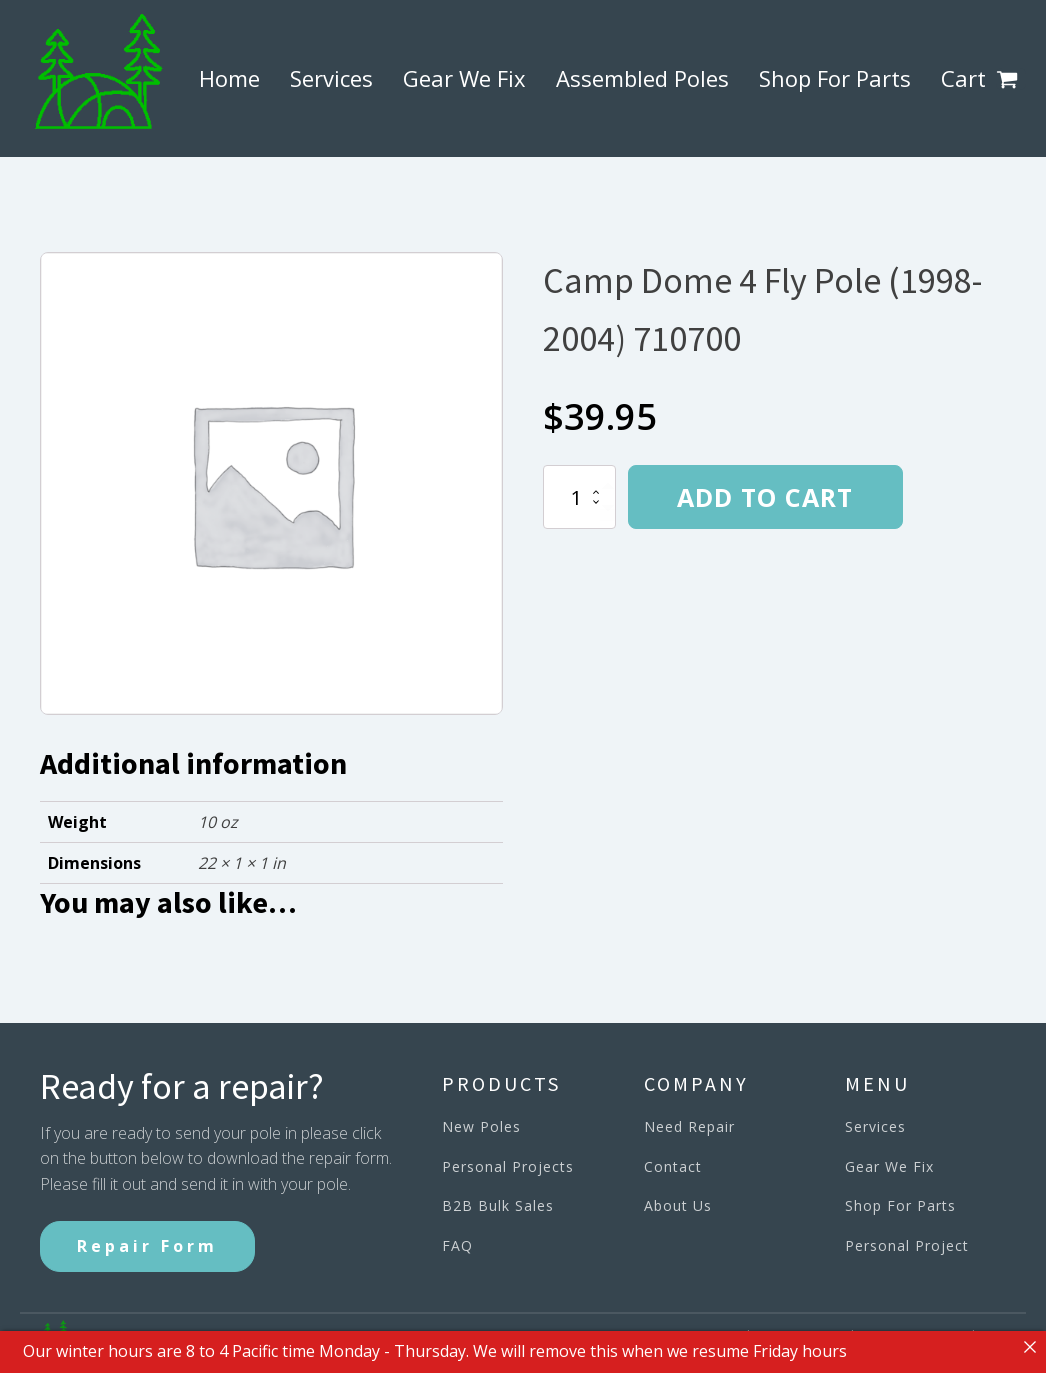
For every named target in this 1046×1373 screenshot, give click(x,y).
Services (331, 78)
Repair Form (147, 1246)
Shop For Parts (835, 78)
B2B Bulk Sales (498, 1205)
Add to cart (765, 497)
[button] (1011, 79)
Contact (673, 1166)
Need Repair (689, 1126)
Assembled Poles (642, 78)
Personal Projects (508, 1166)
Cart (963, 78)
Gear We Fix (464, 78)
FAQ (457, 1245)
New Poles (481, 1126)
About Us (678, 1205)
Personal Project (907, 1245)
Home (229, 78)
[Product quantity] (579, 497)
